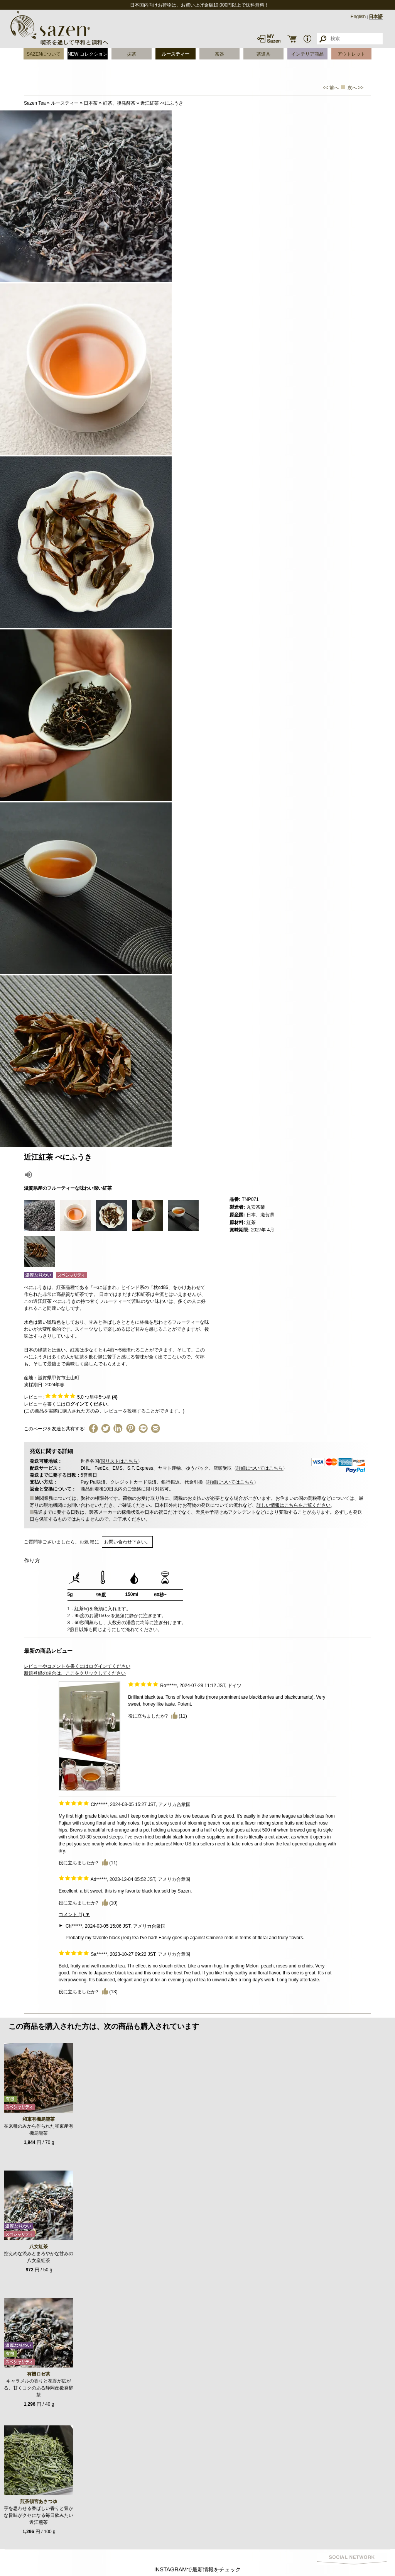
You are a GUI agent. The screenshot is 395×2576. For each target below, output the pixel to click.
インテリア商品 (307, 54)
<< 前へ (331, 87)
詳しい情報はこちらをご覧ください (294, 1505)
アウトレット (351, 54)
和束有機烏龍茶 (38, 2119)
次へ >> (355, 87)
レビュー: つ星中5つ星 (71, 1397)
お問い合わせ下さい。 (127, 1542)
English (358, 16)
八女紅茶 (38, 2246)
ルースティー (175, 54)
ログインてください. (87, 1404)
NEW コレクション (87, 54)
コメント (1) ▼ (74, 1914)
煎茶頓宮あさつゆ (38, 2501)
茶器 (219, 54)
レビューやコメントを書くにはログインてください (77, 1666)
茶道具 (263, 54)
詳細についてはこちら (259, 1468)
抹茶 (131, 54)
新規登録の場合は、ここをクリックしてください (75, 1673)
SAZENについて (44, 54)
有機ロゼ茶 (38, 2374)
